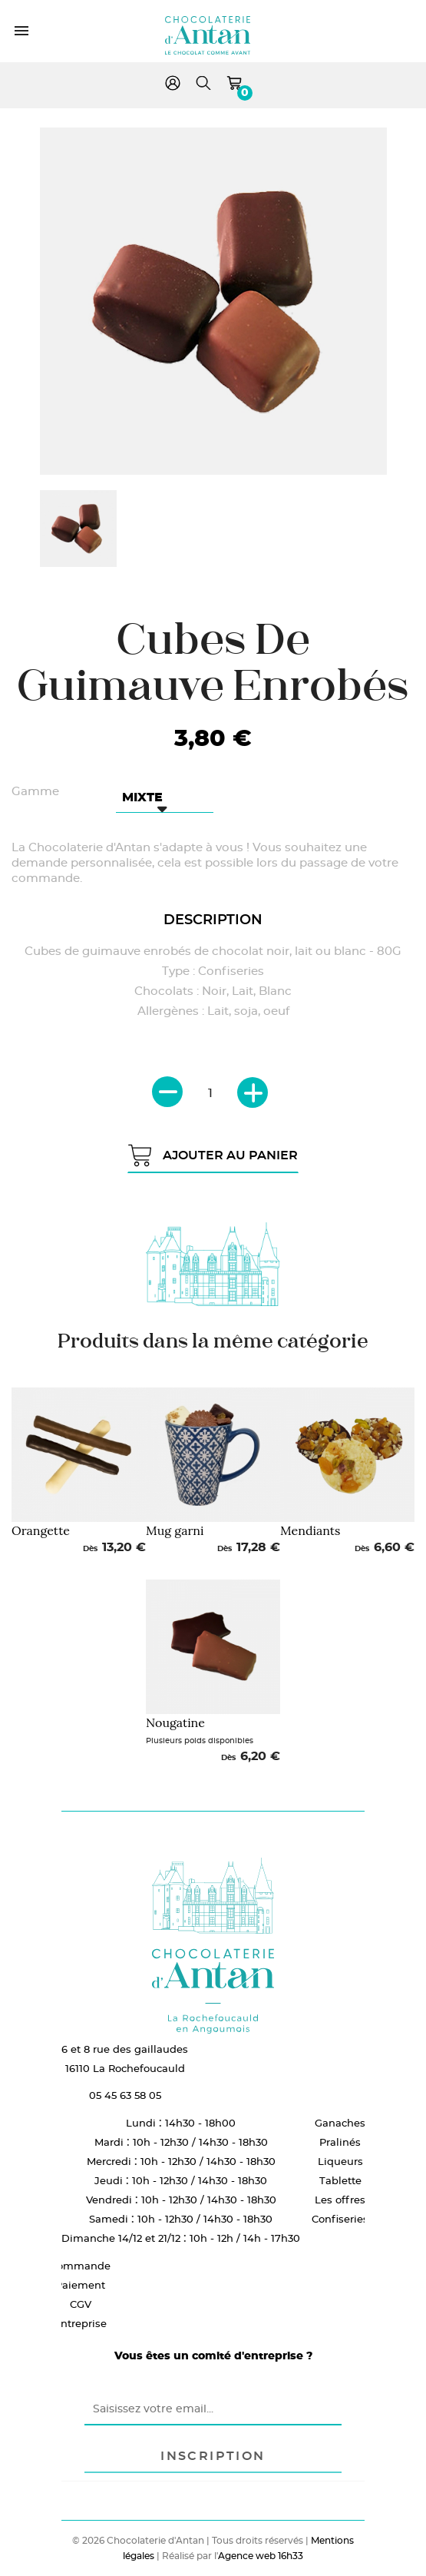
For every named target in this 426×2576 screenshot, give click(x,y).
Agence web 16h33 (260, 2555)
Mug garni (175, 1530)
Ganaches (340, 2123)
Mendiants (310, 1530)
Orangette (41, 1530)
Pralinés (340, 2142)
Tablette (340, 2180)
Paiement (80, 2285)
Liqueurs (340, 2161)
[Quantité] (210, 1093)
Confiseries (340, 2219)
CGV (80, 2304)
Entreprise (80, 2323)
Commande (80, 2265)
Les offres (340, 2199)
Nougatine (175, 1722)
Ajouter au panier (213, 1155)
